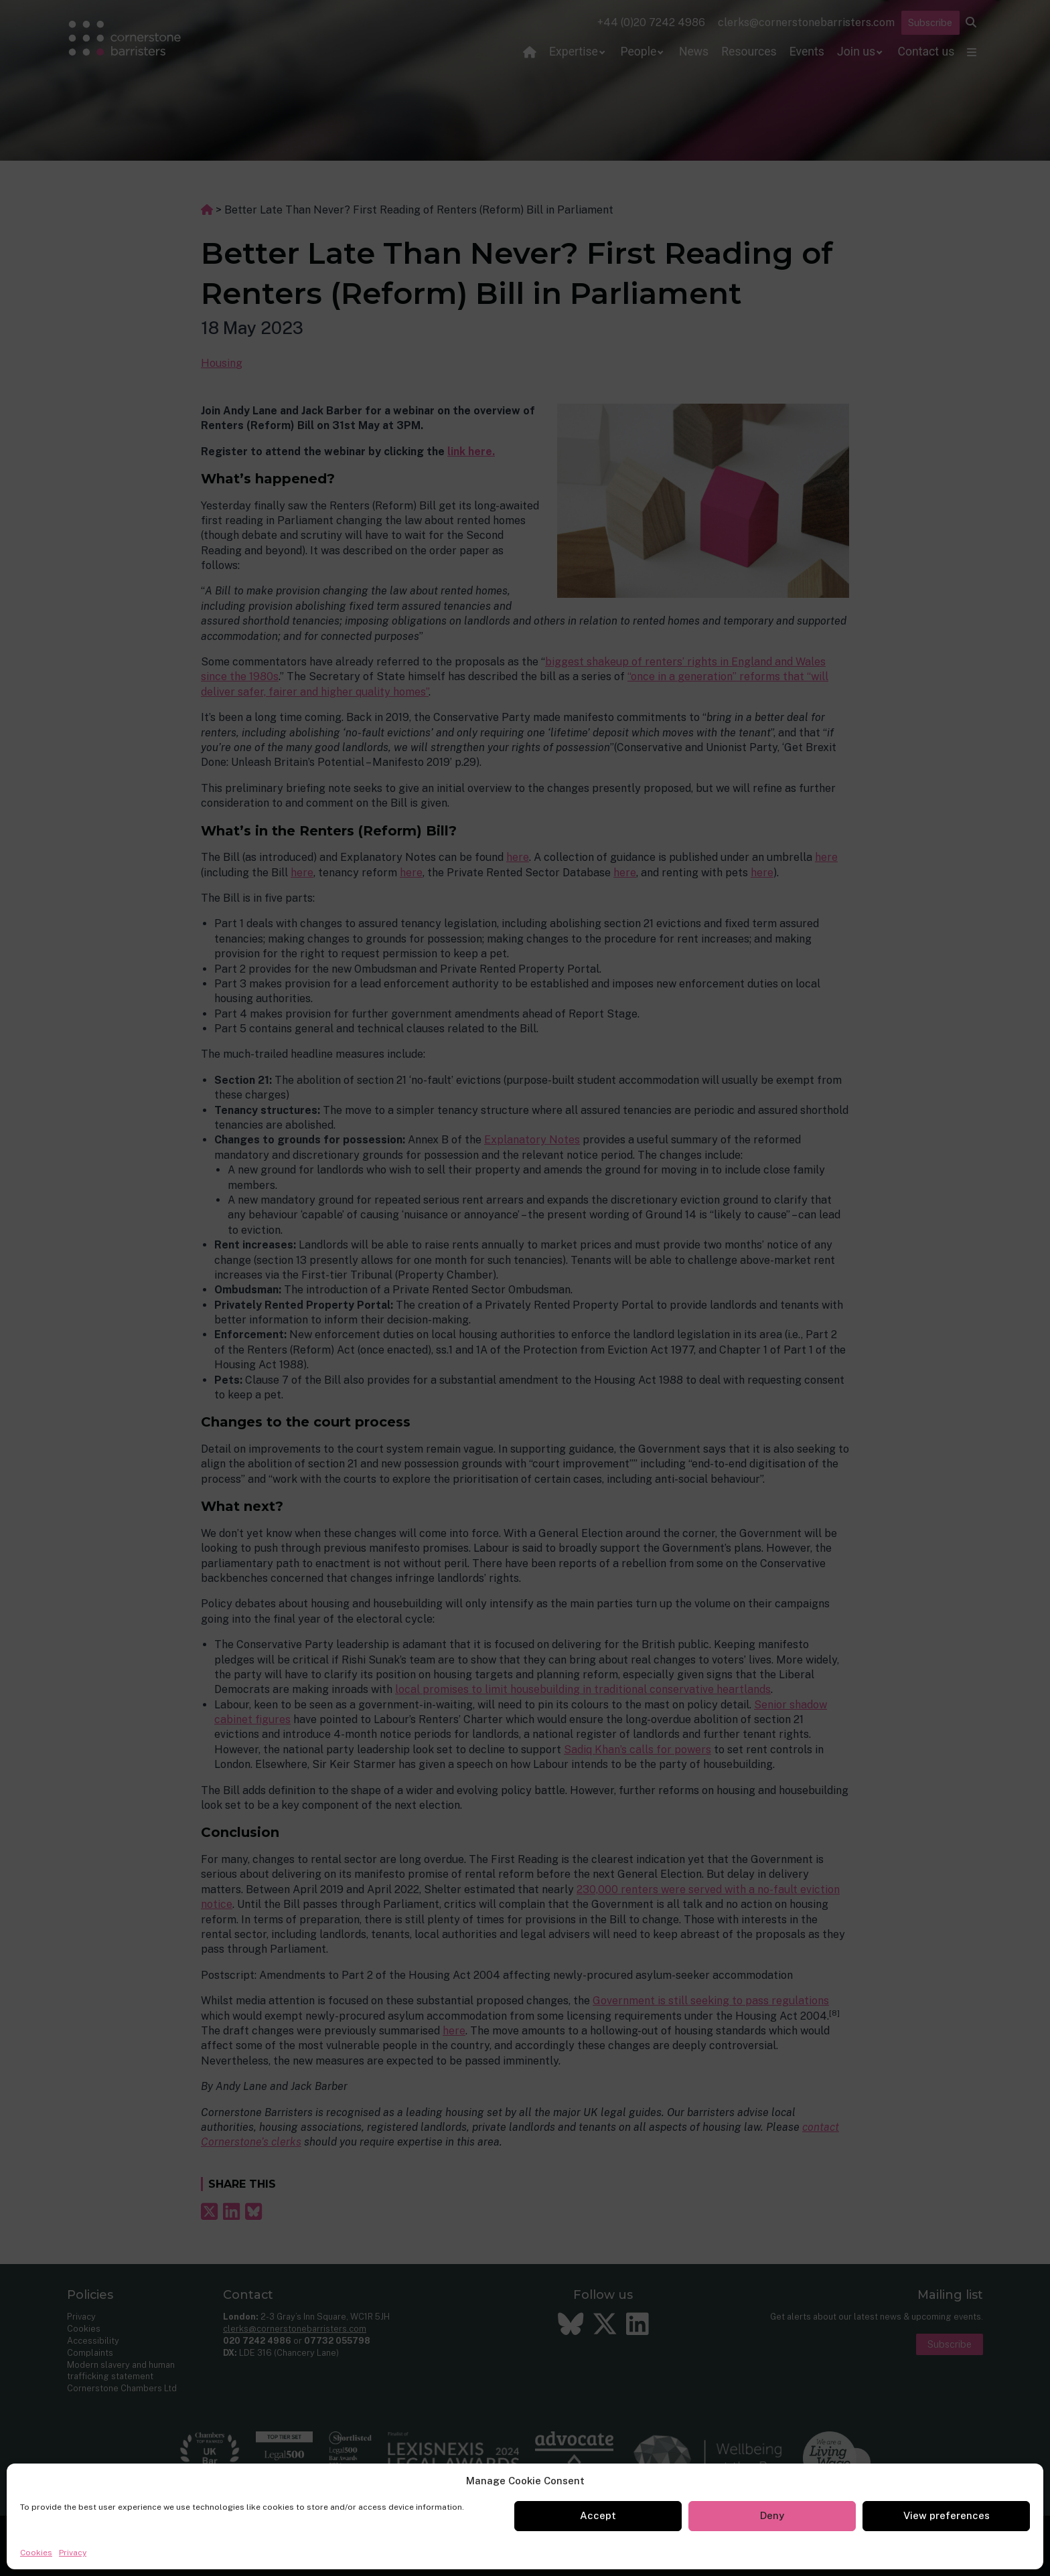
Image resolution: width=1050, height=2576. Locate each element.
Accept (598, 2515)
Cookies (36, 2552)
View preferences (946, 2515)
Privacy (72, 2552)
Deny (772, 2515)
